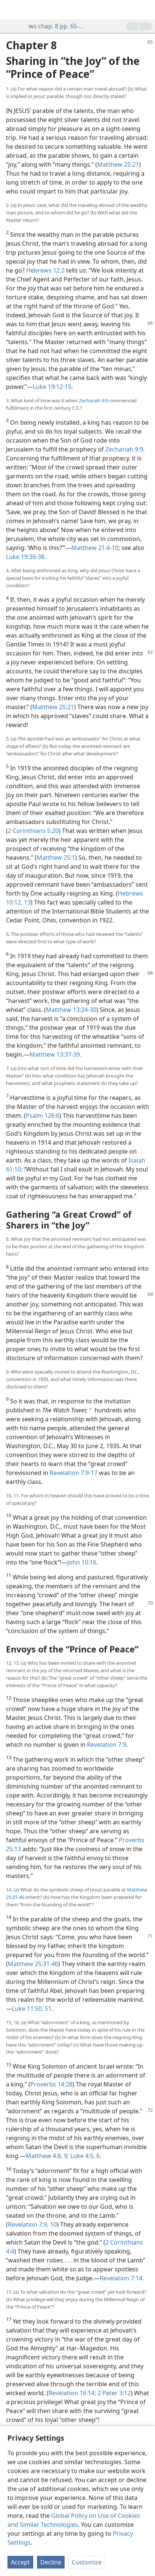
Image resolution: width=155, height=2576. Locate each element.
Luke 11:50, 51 (32, 2008)
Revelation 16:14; (72, 2393)
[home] (11, 9)
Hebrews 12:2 (45, 270)
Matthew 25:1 (56, 857)
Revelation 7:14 (121, 2278)
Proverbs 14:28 (51, 2084)
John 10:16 (81, 1562)
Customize (87, 2562)
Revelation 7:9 (106, 1744)
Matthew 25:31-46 (33, 1964)
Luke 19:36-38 (25, 557)
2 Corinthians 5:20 (33, 831)
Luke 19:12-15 (52, 387)
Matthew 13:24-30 (71, 1010)
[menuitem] (11, 9)
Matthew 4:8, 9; (47, 2156)
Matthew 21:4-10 (94, 548)
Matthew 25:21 (118, 164)
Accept (20, 2562)
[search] (146, 10)
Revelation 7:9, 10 (32, 2224)
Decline (50, 2562)
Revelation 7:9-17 (73, 1473)
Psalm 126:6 (42, 1115)
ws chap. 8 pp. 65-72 (52, 26)
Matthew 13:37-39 (55, 1054)
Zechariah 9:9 (93, 400)
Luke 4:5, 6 (84, 2156)
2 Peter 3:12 (113, 2393)
